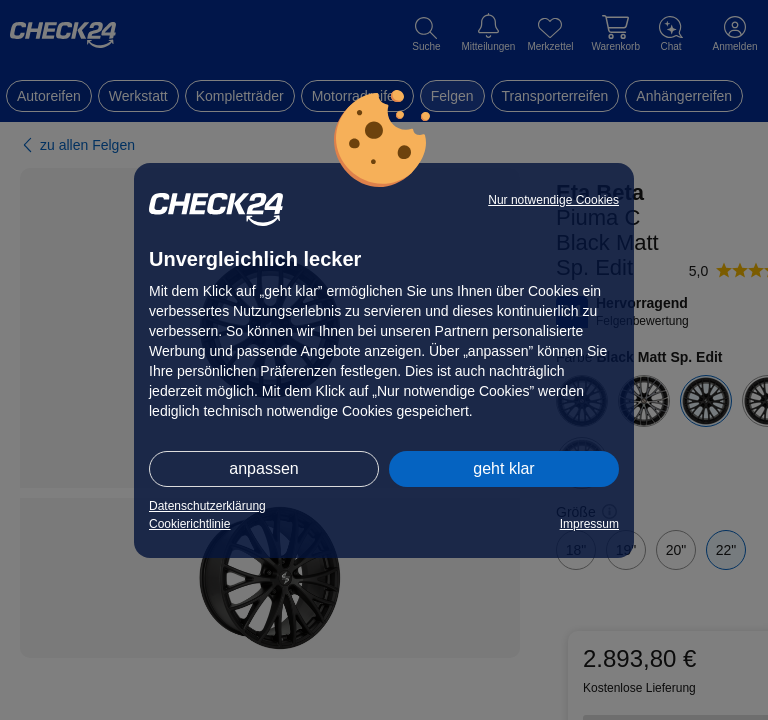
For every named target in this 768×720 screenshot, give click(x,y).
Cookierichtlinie (189, 524)
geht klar (503, 468)
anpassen (263, 468)
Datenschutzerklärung (207, 506)
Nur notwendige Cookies (553, 200)
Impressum (589, 524)
